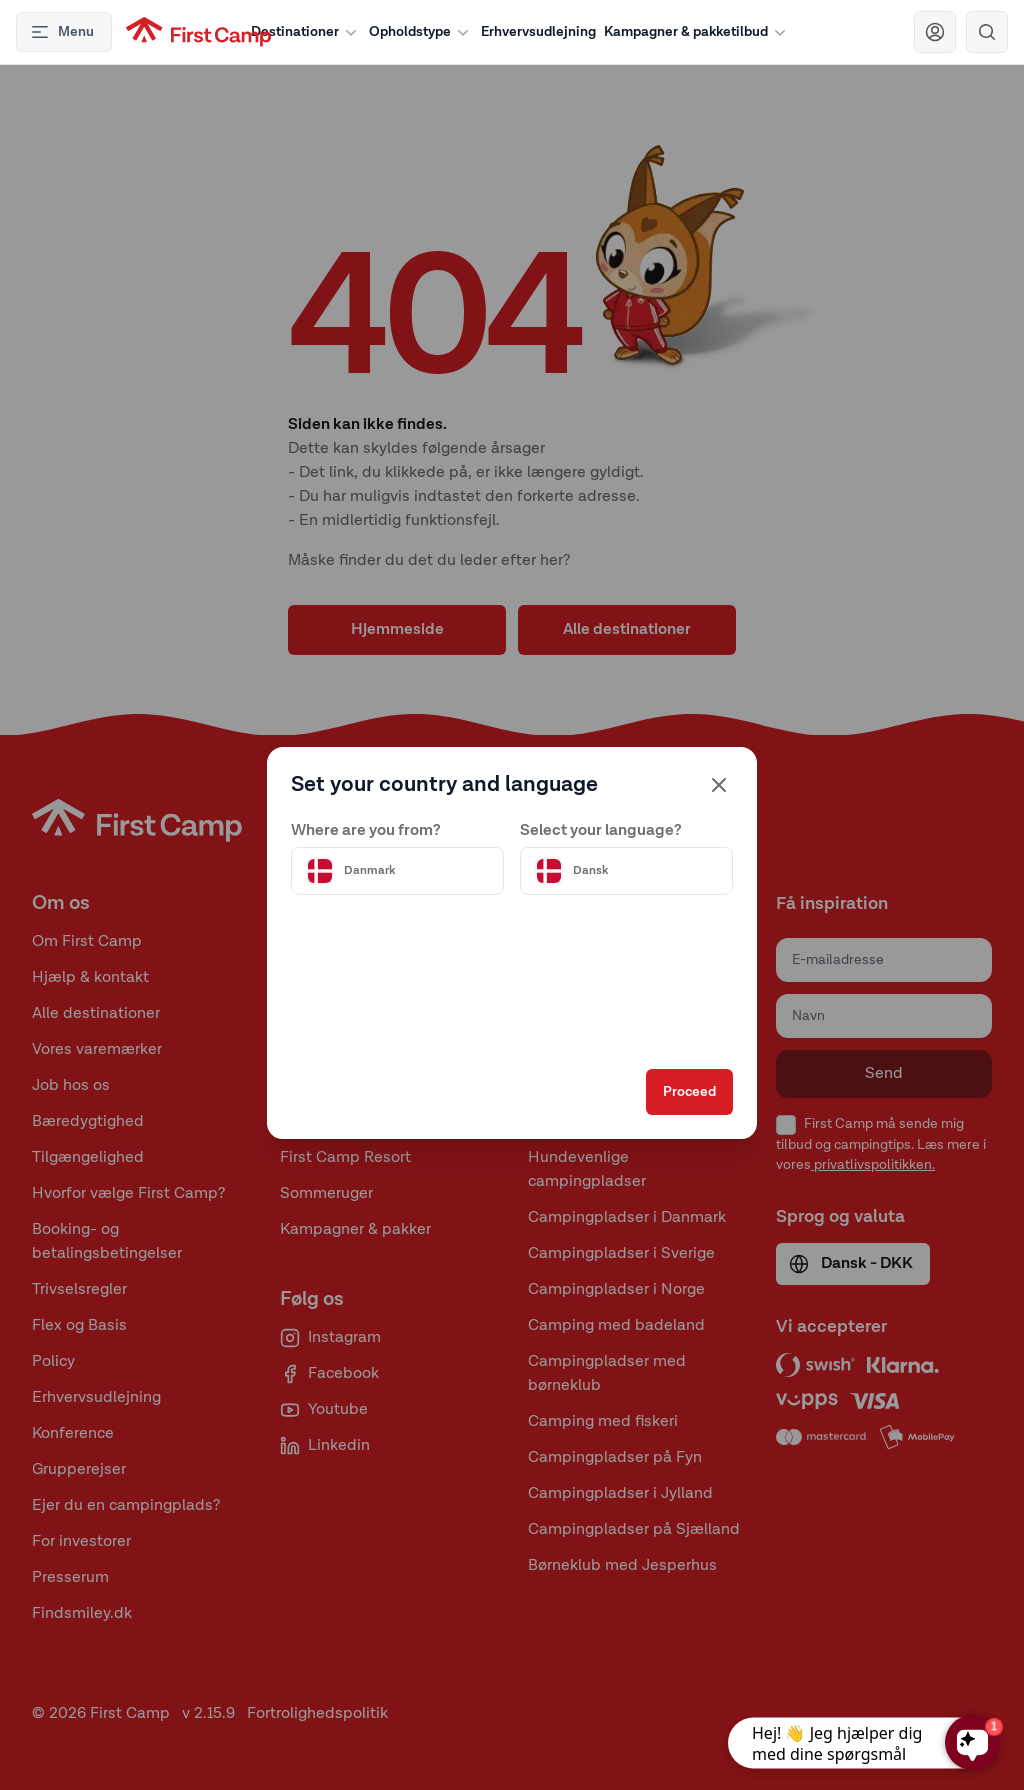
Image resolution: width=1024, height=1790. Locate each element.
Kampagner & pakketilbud (697, 32)
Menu (62, 32)
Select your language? (601, 827)
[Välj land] (400, 867)
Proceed (684, 1096)
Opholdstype (421, 32)
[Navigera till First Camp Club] (935, 32)
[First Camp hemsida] (198, 32)
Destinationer (306, 32)
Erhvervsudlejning (538, 32)
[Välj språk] (624, 867)
